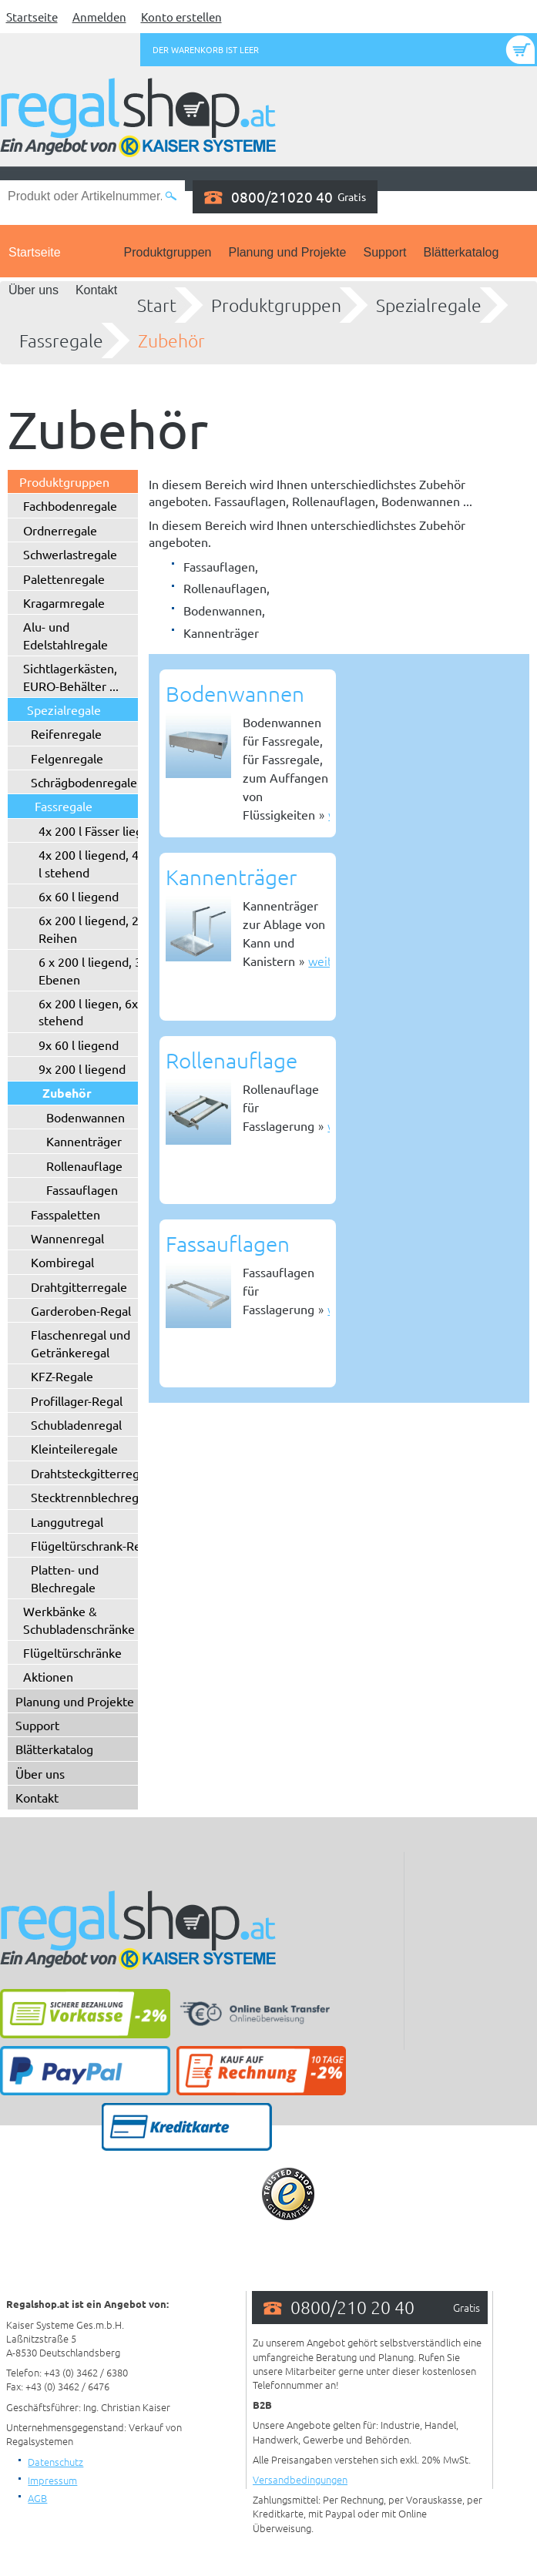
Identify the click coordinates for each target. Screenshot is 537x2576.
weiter (326, 960)
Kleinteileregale (74, 1448)
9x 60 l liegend (79, 1044)
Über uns (33, 290)
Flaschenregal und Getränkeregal (80, 1343)
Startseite (32, 16)
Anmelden (99, 16)
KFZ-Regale (62, 1376)
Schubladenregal (76, 1424)
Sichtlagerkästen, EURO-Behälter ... (71, 676)
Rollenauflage (84, 1165)
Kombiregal (62, 1262)
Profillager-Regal (77, 1400)
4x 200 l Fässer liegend (101, 830)
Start (156, 305)
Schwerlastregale (70, 554)
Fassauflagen (82, 1189)
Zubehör (171, 340)
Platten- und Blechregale (65, 1577)
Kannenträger (84, 1141)
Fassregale (61, 340)
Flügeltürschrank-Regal (94, 1545)
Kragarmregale (64, 602)
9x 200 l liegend (82, 1068)
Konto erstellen (181, 16)
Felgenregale (67, 758)
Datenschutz (55, 2461)
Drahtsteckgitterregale (93, 1473)
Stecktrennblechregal (89, 1496)
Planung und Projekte (287, 252)
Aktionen (48, 1676)
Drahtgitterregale (79, 1286)
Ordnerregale (60, 530)
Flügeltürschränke (72, 1652)
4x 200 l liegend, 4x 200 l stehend (104, 863)
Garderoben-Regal (81, 1310)
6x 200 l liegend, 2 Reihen (89, 928)
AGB (37, 2497)
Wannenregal (67, 1238)
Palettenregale (64, 578)
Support (384, 252)
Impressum (52, 2480)
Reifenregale (66, 733)
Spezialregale (429, 305)
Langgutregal (67, 1521)
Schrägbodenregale (84, 782)
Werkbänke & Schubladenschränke (79, 1619)
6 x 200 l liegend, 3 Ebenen (90, 970)
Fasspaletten (65, 1214)
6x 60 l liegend (79, 896)
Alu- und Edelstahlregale (65, 635)
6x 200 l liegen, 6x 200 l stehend (103, 1011)
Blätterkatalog (461, 252)
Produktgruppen (168, 252)
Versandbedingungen (300, 2479)
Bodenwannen (85, 1117)
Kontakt (96, 290)
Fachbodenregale (70, 505)
